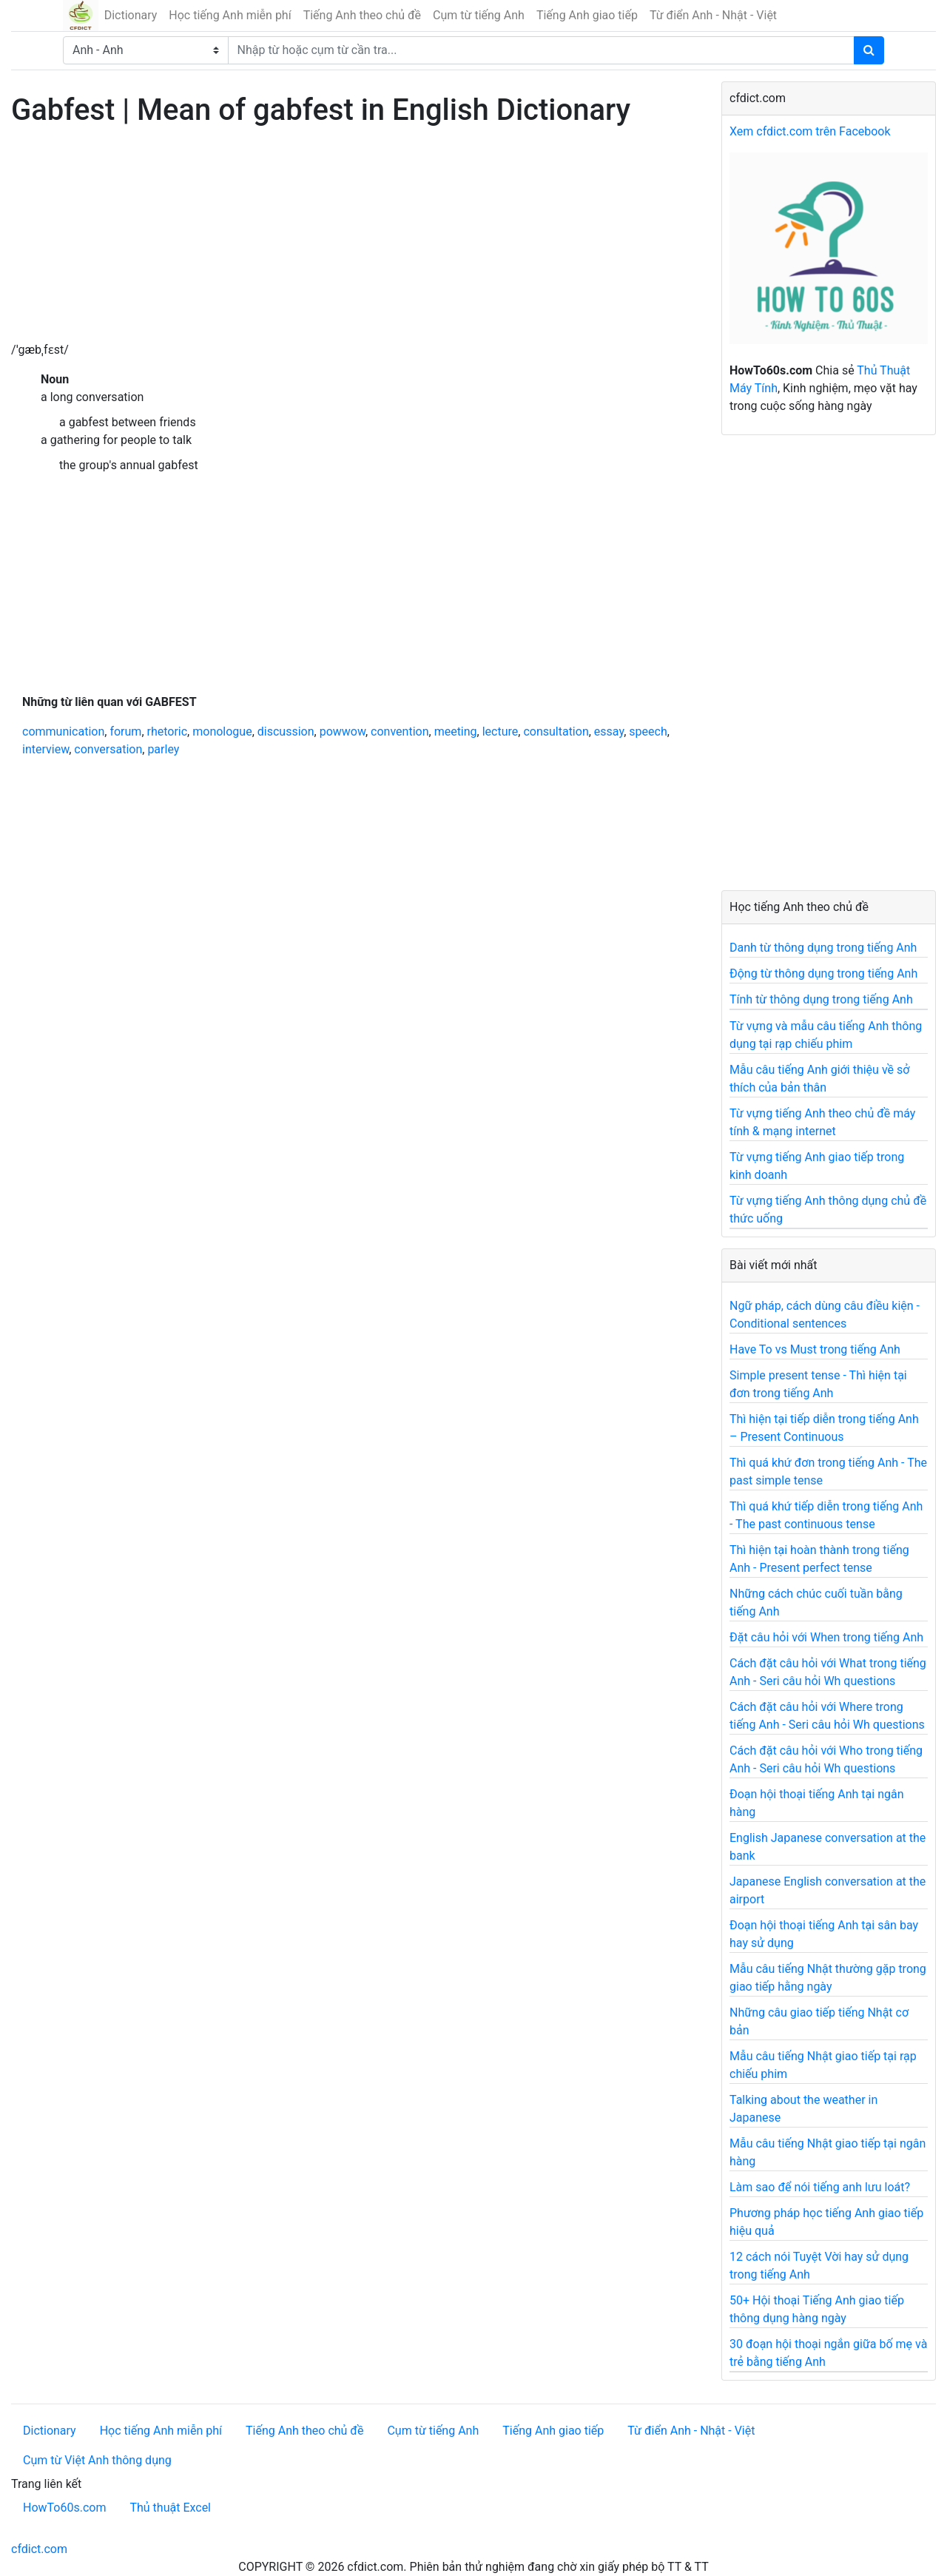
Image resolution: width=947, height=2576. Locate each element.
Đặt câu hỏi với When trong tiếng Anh (826, 1637)
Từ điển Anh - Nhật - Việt (713, 15)
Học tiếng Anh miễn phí (230, 15)
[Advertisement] (355, 237)
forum (125, 731)
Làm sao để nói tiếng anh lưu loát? (819, 2187)
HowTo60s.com (64, 2508)
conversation (108, 749)
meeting (455, 731)
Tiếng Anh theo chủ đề (362, 15)
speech (648, 731)
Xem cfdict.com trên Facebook (810, 131)
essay (609, 731)
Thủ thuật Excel (170, 2508)
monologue (222, 731)
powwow (342, 731)
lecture (500, 731)
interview (45, 749)
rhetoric (167, 731)
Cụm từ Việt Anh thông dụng (97, 2460)
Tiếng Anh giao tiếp (587, 15)
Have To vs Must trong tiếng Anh (814, 1349)
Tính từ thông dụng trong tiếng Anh (821, 999)
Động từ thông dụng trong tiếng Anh (823, 973)
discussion (285, 731)
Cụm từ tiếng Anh (479, 15)
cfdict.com (39, 2549)
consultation (555, 731)
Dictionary (131, 15)
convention (399, 731)
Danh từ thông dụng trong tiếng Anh (823, 948)
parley (163, 749)
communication (63, 731)
